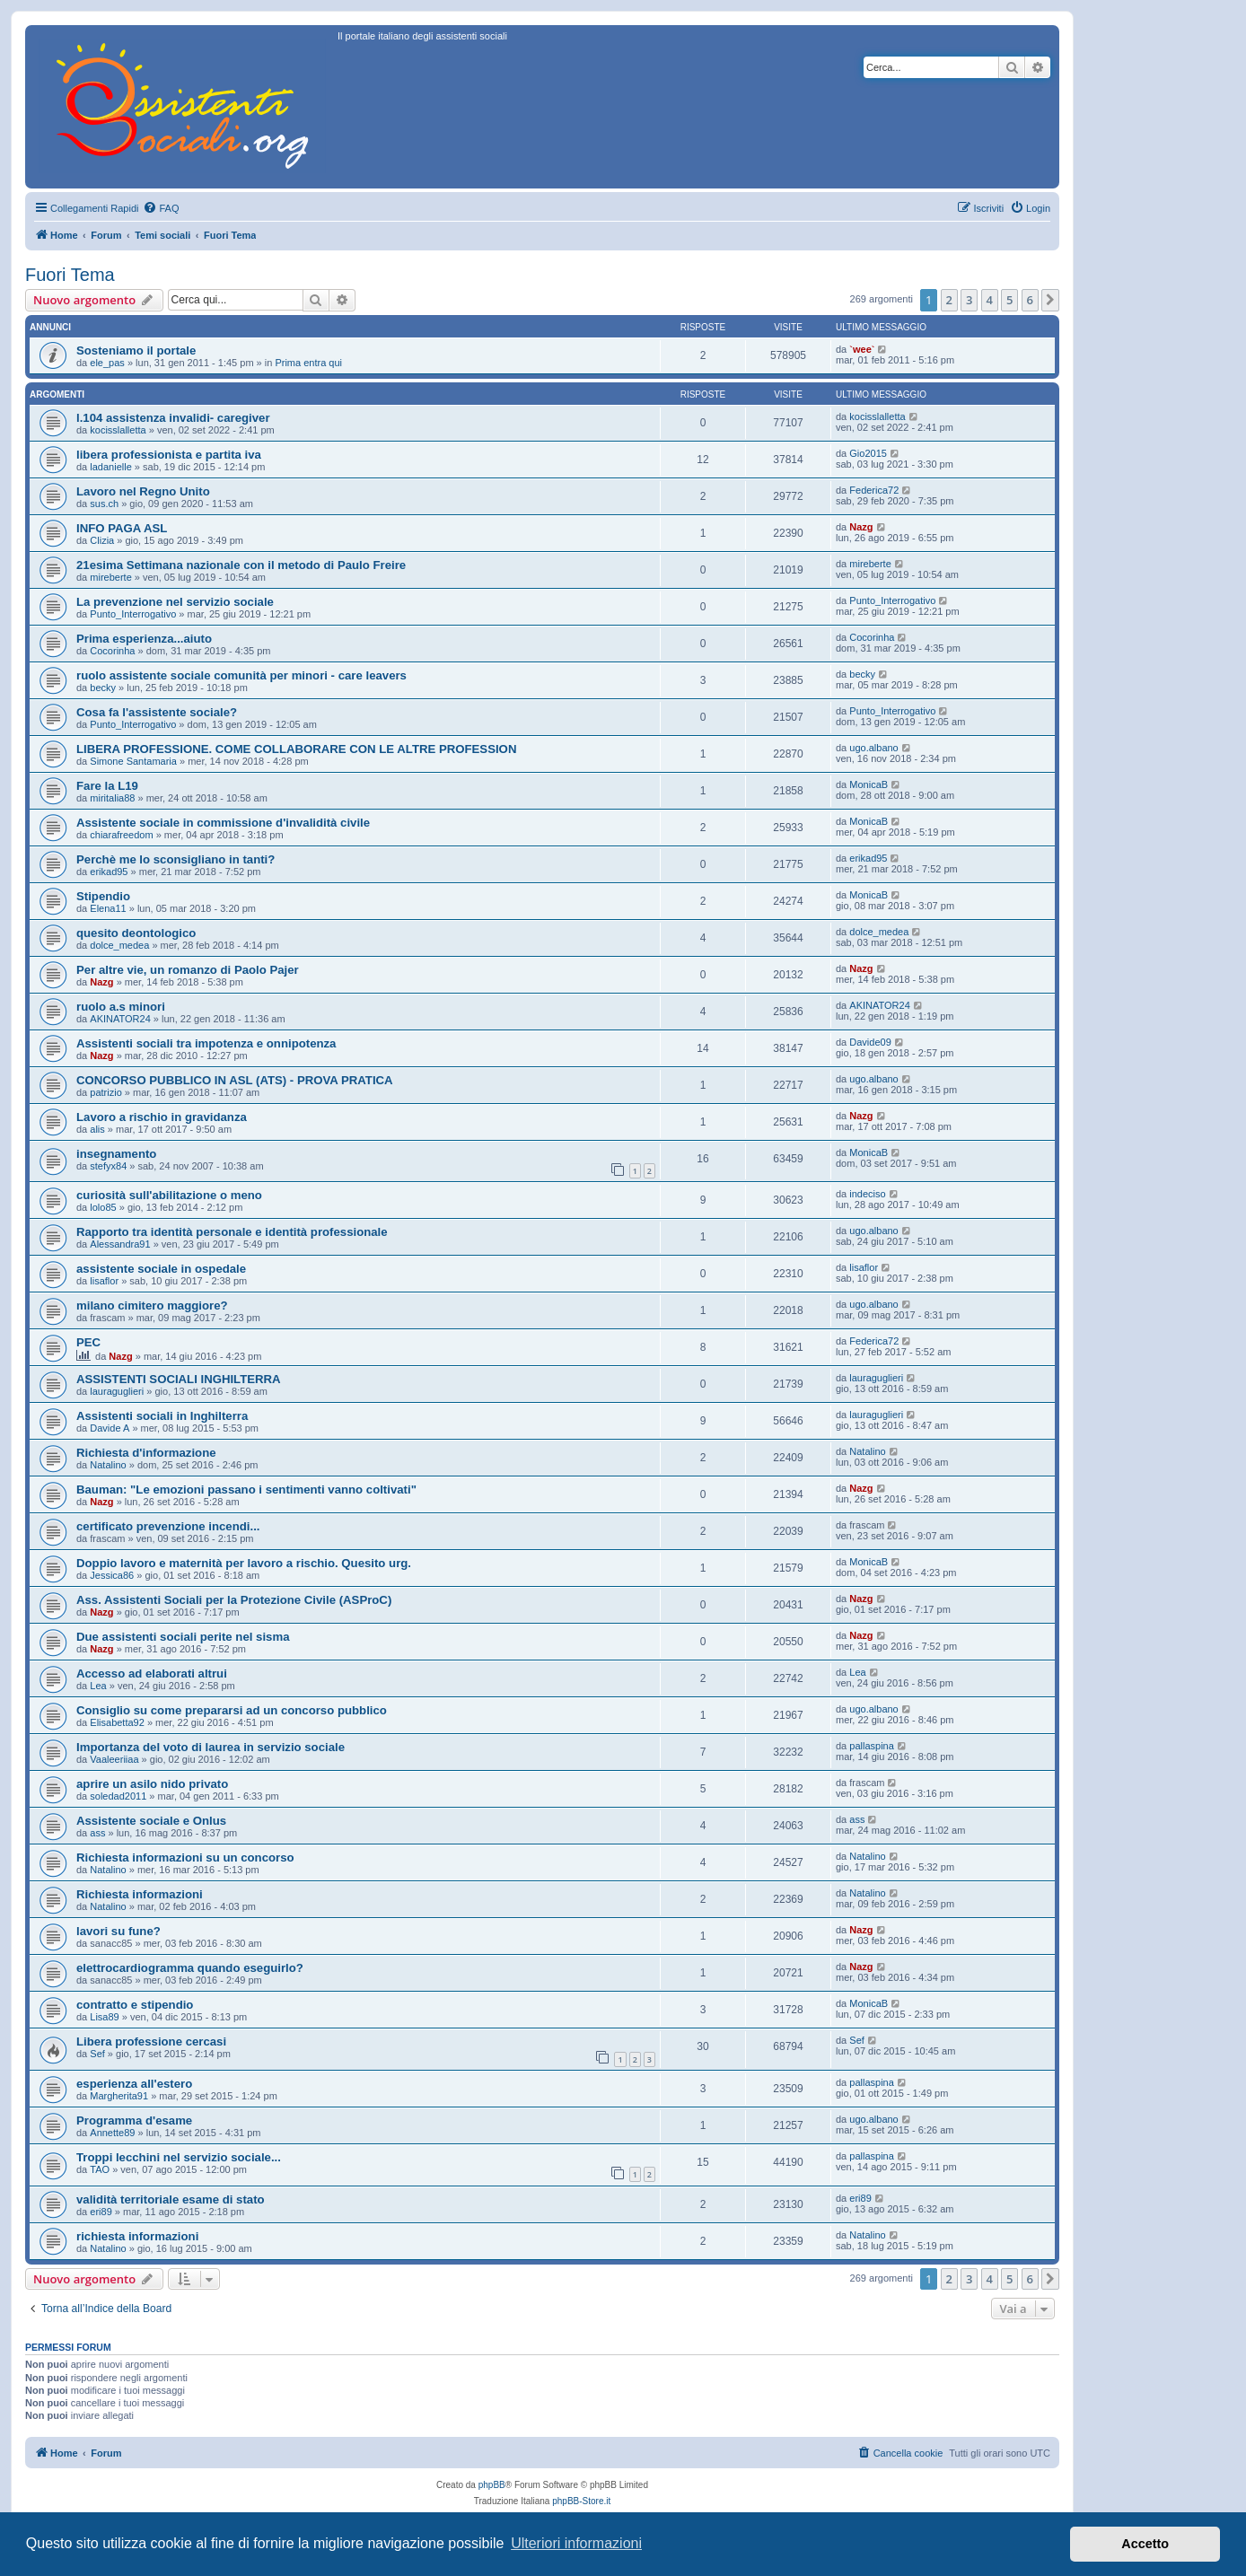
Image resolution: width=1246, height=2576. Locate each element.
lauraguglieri (117, 1391)
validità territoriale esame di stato (170, 2199)
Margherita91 (119, 2095)
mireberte (110, 577)
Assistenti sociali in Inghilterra (162, 1416)
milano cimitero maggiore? (152, 1305)
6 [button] (1030, 300)
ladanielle (110, 466)
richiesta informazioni (137, 2236)
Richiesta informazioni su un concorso (185, 1857)
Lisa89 (104, 2016)
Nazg (861, 526)
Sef (97, 2053)
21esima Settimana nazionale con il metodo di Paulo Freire (241, 565)
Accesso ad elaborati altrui (151, 1673)
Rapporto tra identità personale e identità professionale (232, 1232)
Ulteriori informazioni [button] (576, 2543)
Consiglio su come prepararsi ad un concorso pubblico (231, 1710)
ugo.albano (873, 747)
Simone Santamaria (133, 761)
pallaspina (871, 1745)
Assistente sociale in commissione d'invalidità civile (223, 822)
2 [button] (949, 300)
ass (97, 1832)
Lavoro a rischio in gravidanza (161, 1117)
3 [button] (969, 300)
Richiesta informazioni (139, 1894)
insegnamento (116, 1154)
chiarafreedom (121, 834)
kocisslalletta (117, 430)
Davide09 (870, 1042)
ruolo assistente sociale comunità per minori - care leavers (241, 675)
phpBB (491, 2485)
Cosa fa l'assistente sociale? (156, 712)
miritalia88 (112, 798)
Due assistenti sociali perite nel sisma (182, 1636)
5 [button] (1009, 300)
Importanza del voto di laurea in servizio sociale (210, 1747)
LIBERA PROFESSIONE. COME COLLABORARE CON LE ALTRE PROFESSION (296, 749)
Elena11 (108, 908)
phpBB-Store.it (581, 2501)
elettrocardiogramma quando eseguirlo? (189, 1968)
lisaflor (104, 1280)
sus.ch (104, 503)
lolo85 (103, 1207)
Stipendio (103, 896)
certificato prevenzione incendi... (167, 1526)
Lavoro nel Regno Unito (143, 491)
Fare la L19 (107, 786)
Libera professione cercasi (151, 2041)
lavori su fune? (118, 1931)
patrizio (105, 1092)
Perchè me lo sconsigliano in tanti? (175, 859)
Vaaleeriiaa (114, 1759)
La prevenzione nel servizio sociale (175, 602)
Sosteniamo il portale (136, 350)
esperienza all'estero (134, 2083)
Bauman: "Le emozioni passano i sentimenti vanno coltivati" (246, 1489)
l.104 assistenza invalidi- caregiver (173, 418)
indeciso (867, 1193)
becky (103, 687)
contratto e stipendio (134, 2004)
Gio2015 (868, 453)
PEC (88, 1342)
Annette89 (112, 2132)
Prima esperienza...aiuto (144, 638)
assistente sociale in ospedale (161, 1268)
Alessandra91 (120, 1244)
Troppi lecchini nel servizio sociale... (178, 2157)
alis (97, 1129)
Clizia (102, 540)
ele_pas (107, 362)
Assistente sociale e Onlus (151, 1820)
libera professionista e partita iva (168, 454)
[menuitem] (161, 208)
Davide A (109, 1428)
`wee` (861, 349)
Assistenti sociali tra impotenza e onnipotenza (206, 1043)
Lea (98, 1685)
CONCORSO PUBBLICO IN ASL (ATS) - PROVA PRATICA (234, 1080)
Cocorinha (112, 650)
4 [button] (990, 300)
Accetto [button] (1145, 2544)
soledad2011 (118, 1796)
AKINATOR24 (120, 1018)
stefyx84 (108, 1166)
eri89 (100, 2211)
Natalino (108, 1464)
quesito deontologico (136, 933)
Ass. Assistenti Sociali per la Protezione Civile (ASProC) (233, 1600)
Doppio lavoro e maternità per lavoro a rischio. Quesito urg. (243, 1563)
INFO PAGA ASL (121, 528)
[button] (1050, 300)
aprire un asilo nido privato (152, 1784)
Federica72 (874, 490)
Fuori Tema (70, 275)
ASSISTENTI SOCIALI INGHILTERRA (178, 1379)
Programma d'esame (134, 2120)
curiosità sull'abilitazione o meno (169, 1195)
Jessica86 (112, 1575)
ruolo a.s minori (120, 1006)
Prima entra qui (308, 362)
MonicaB (868, 784)
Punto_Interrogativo (133, 614)
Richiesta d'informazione (146, 1452)
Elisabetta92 (117, 1722)
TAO (100, 2169)
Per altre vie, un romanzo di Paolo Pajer (187, 970)
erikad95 (108, 871)
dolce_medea (119, 945)
